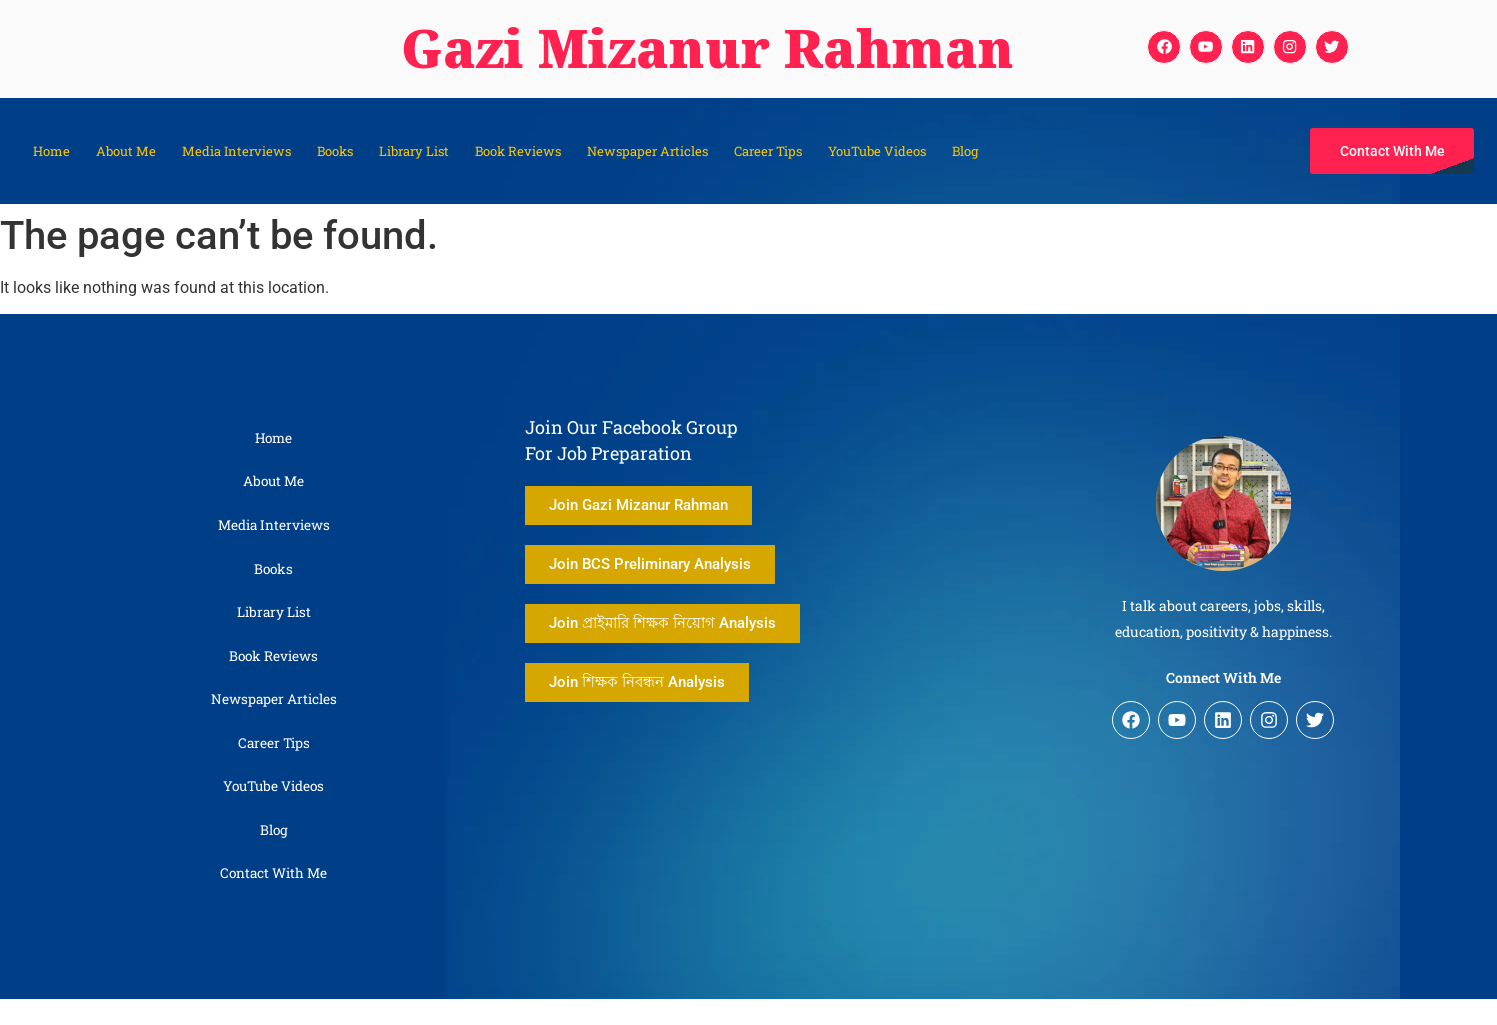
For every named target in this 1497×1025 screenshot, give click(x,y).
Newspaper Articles (647, 151)
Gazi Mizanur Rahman (686, 49)
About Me (126, 151)
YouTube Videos (877, 151)
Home (51, 151)
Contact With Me (273, 899)
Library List (414, 151)
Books (335, 151)
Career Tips (768, 151)
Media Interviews (236, 151)
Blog (965, 151)
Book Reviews (518, 151)
